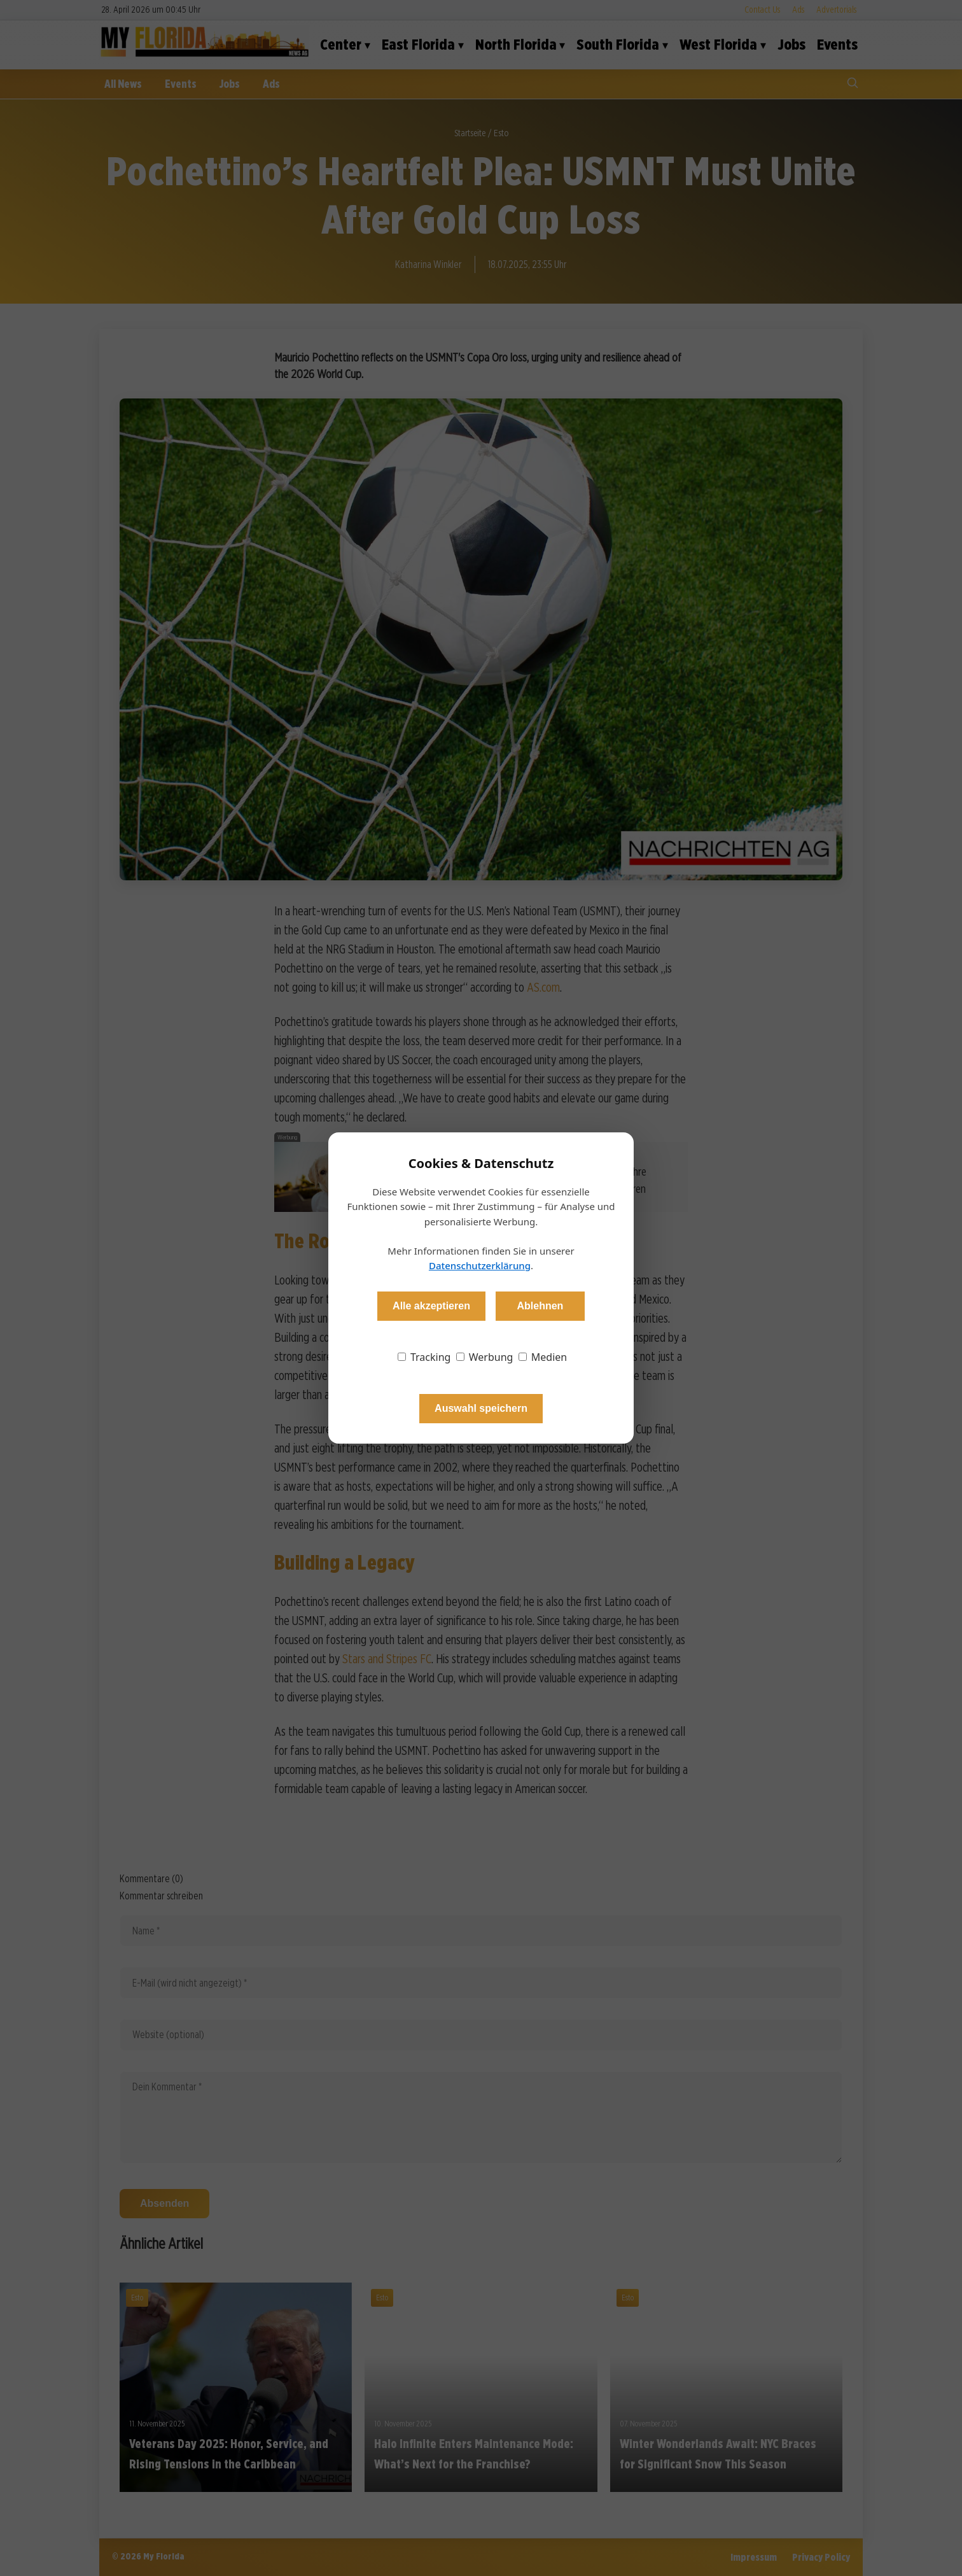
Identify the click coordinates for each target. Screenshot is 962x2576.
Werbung (484, 1357)
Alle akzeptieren (431, 1305)
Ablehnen (540, 1305)
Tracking (424, 1357)
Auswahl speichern (481, 1408)
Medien (543, 1357)
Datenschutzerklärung (480, 1265)
